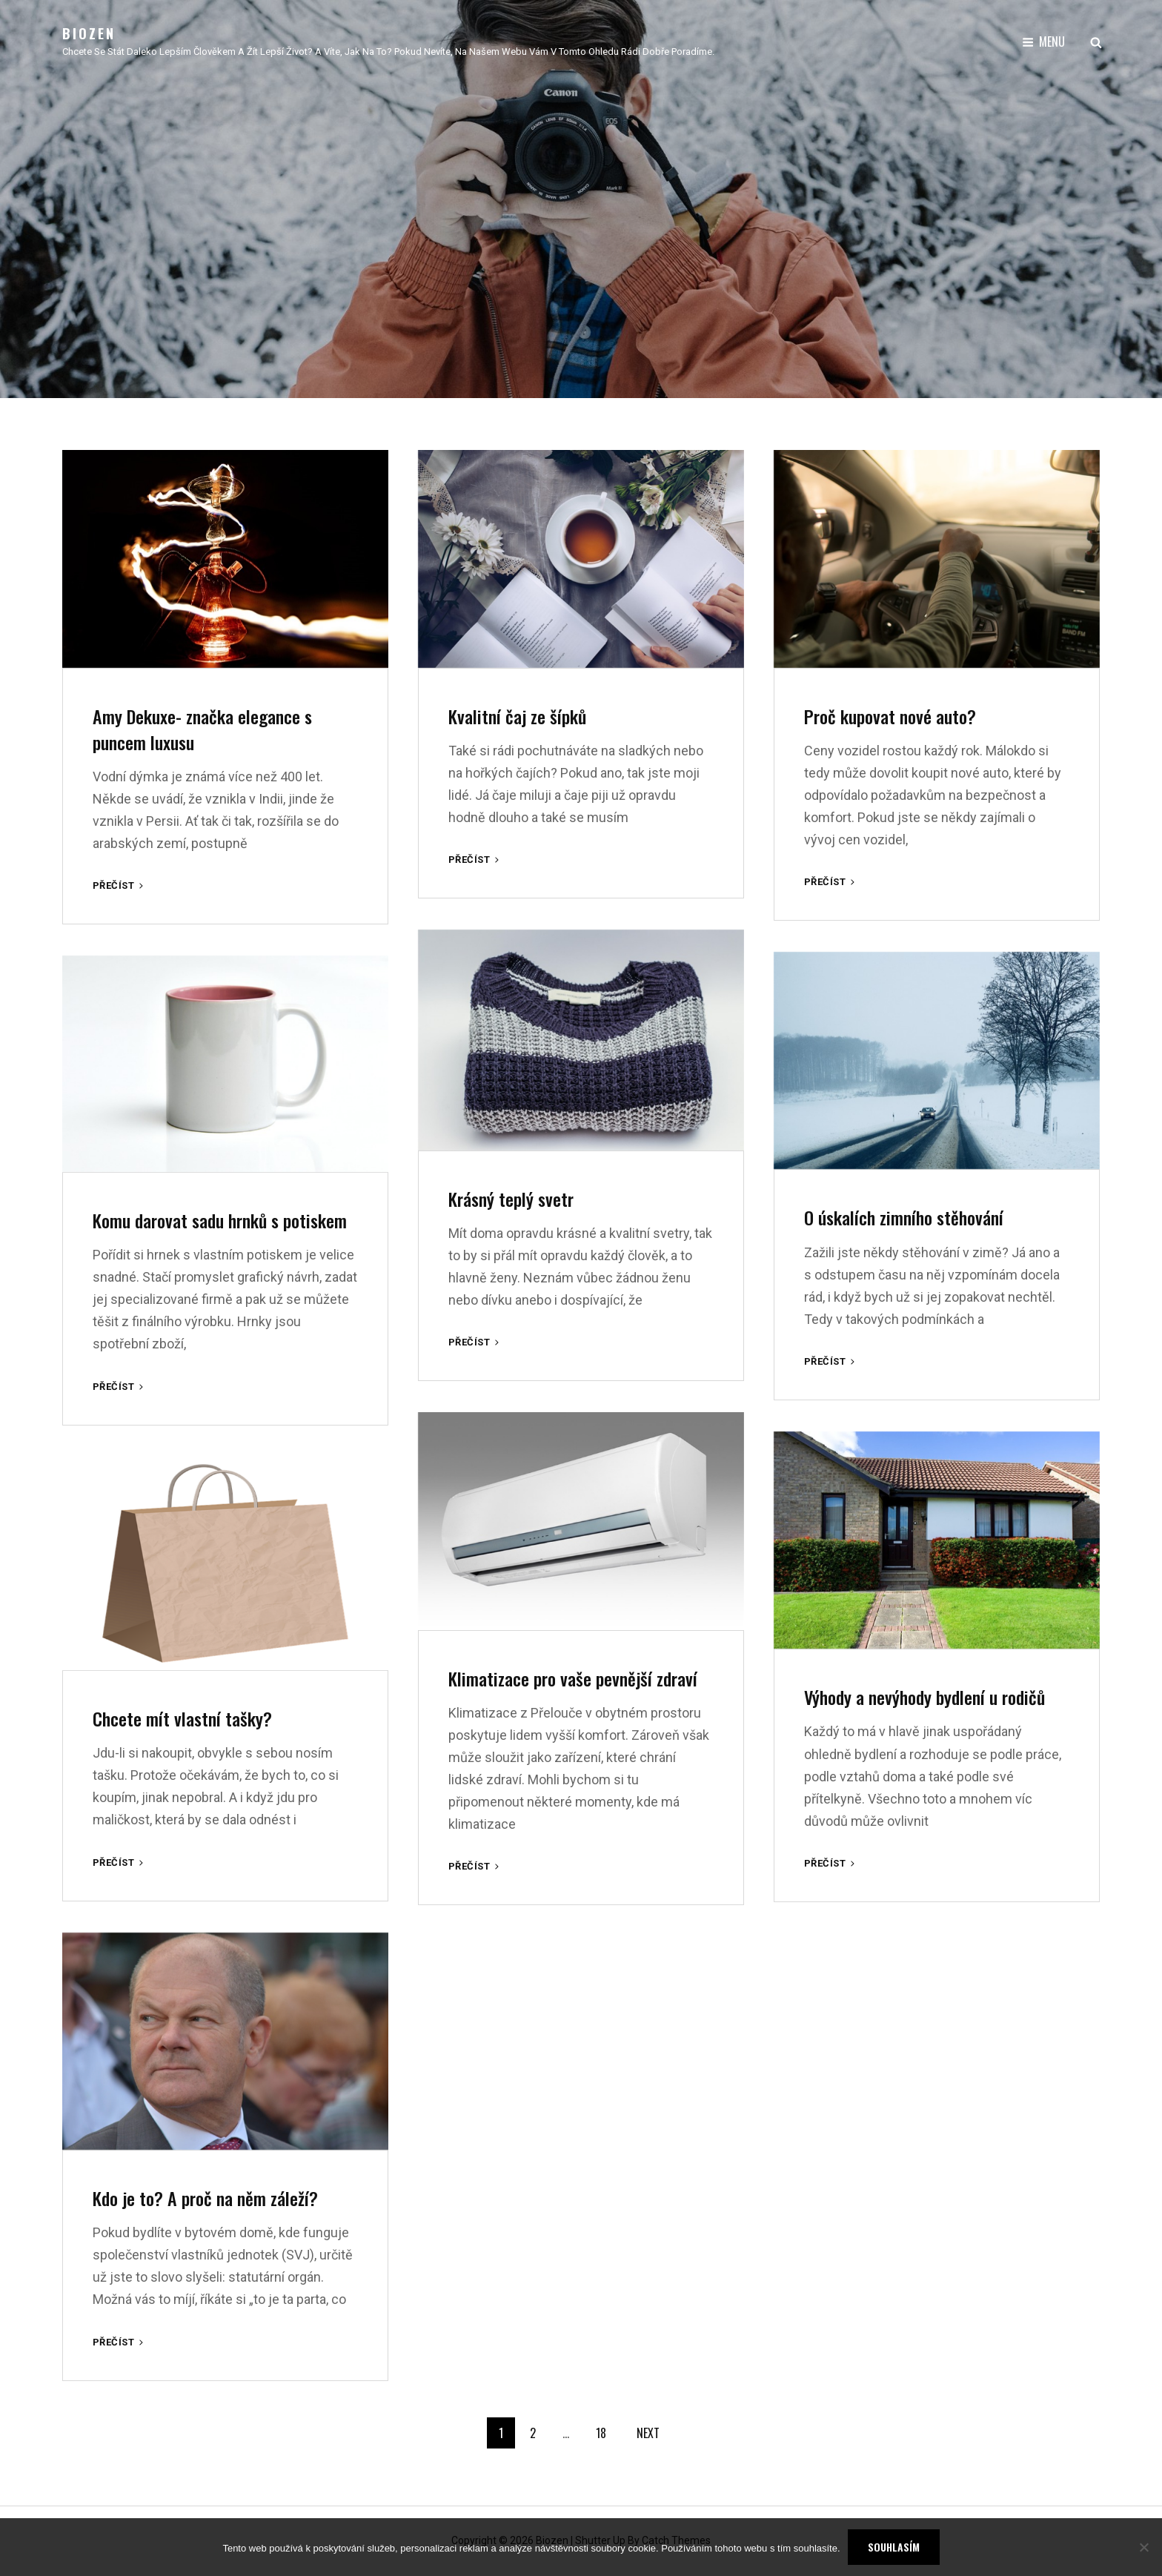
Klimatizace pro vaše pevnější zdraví (572, 1678)
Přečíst (119, 885)
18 (601, 2433)
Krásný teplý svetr (511, 1198)
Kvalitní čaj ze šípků (517, 716)
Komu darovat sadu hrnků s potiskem (220, 1220)
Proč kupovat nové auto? (890, 716)
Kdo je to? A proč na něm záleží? (205, 2198)
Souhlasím (894, 2547)
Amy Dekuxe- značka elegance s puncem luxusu (202, 729)
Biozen (89, 33)
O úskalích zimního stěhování (903, 1217)
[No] (1143, 2547)
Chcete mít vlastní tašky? (182, 1718)
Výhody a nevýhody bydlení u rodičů (924, 1696)
